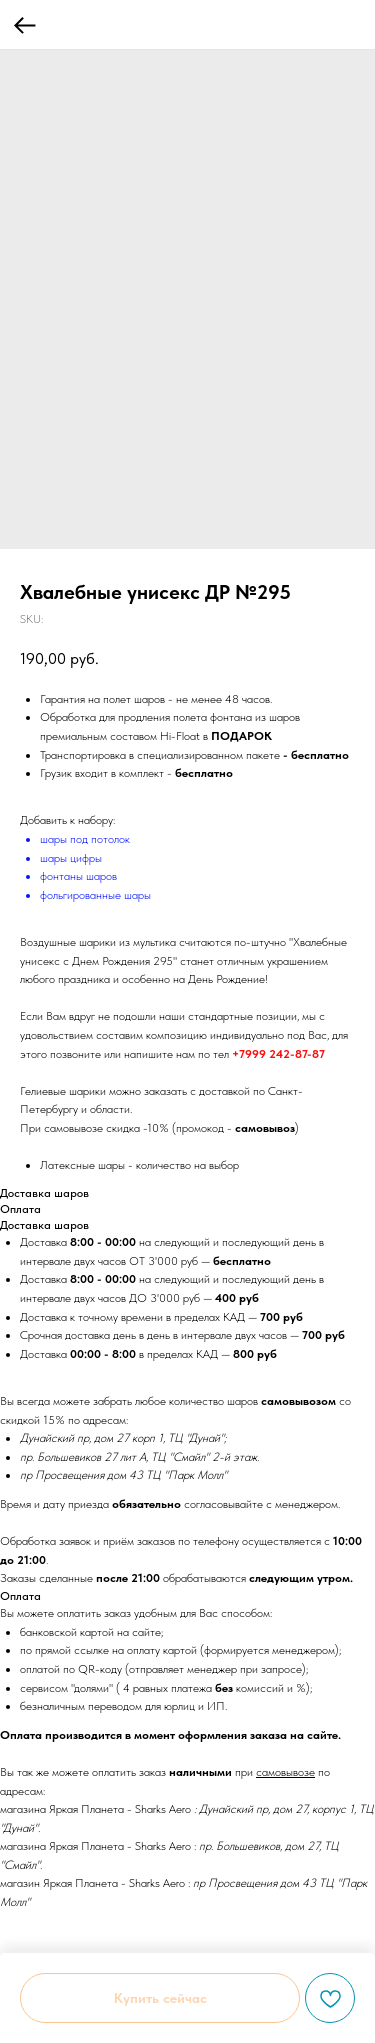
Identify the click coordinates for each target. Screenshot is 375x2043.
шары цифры (71, 858)
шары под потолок (85, 839)
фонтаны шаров (78, 876)
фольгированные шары (95, 895)
